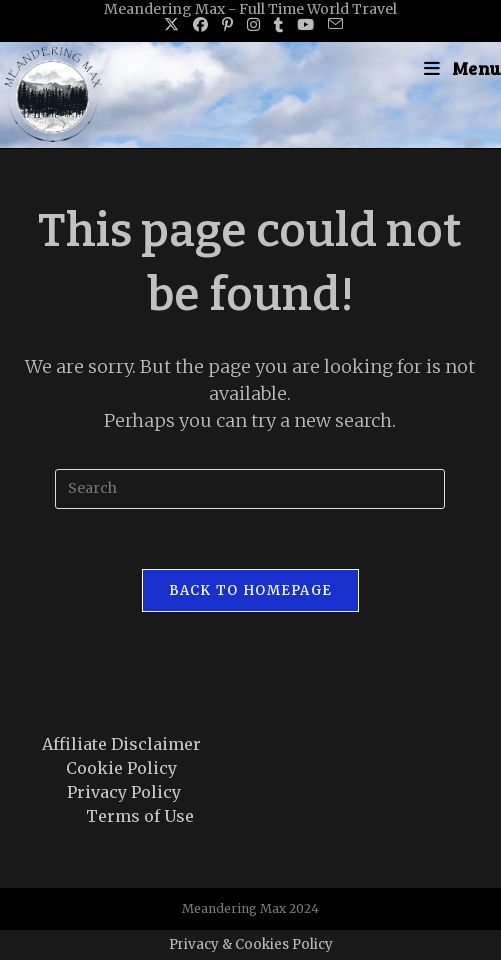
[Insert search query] (250, 489)
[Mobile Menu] (462, 68)
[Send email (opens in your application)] (332, 25)
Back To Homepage (251, 590)
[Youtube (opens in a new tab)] (305, 25)
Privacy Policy (124, 792)
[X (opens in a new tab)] (171, 25)
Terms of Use (140, 816)
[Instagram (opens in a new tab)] (253, 25)
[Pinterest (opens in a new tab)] (227, 25)
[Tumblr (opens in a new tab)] (278, 25)
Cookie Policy (121, 768)
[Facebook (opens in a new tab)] (200, 25)
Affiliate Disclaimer (121, 744)
